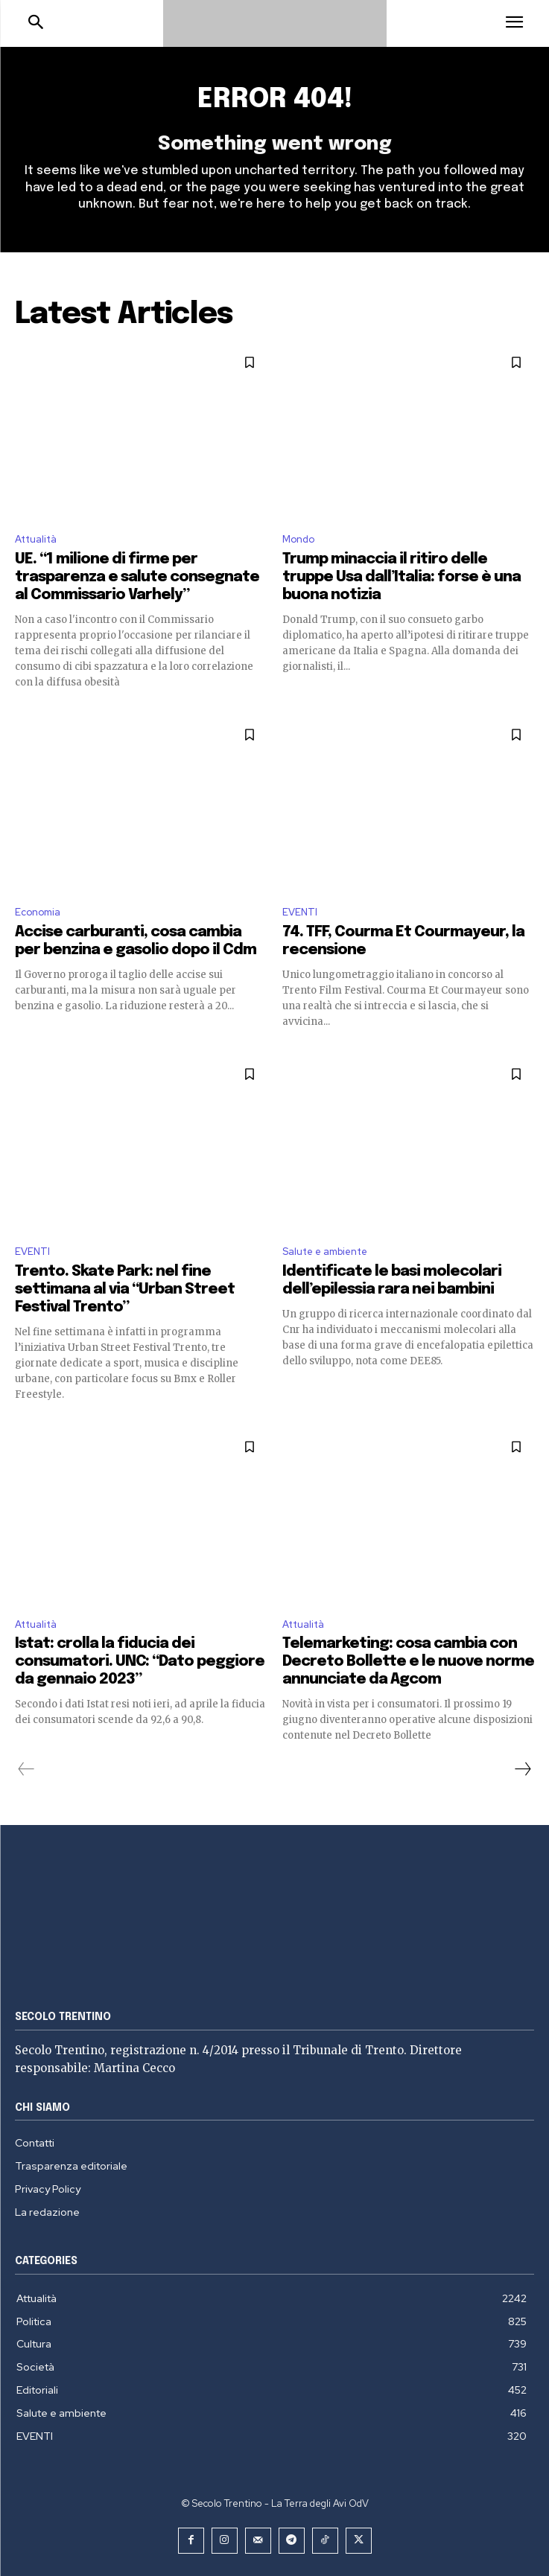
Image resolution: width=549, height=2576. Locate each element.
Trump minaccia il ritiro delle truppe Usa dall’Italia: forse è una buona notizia (401, 577)
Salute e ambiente (324, 1251)
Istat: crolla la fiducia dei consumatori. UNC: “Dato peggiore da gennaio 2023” (139, 1661)
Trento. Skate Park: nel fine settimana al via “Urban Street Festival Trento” (125, 1289)
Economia (37, 912)
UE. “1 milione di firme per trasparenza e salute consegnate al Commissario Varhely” (137, 577)
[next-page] (522, 1769)
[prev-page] (26, 1769)
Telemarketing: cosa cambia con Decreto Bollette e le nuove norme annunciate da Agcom (408, 1661)
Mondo (298, 539)
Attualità (36, 539)
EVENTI (299, 912)
